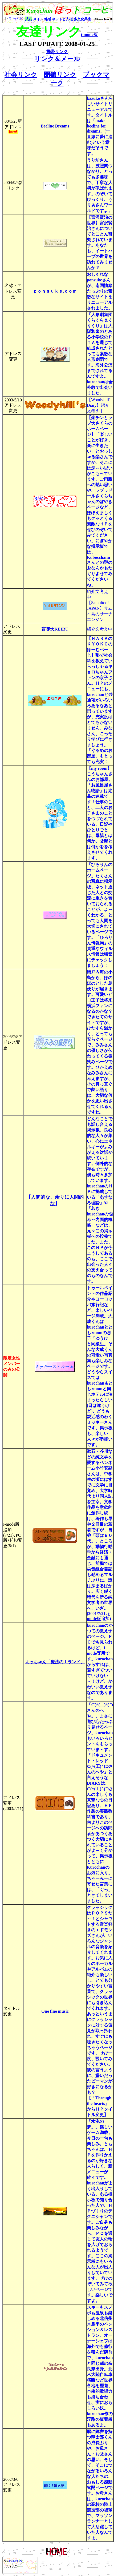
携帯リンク (57, 51)
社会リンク (21, 74)
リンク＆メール (57, 58)
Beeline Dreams (55, 126)
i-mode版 (89, 34)
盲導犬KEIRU (55, 629)
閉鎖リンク (60, 74)
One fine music (54, 2011)
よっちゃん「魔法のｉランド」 (55, 1662)
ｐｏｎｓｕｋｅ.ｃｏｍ (55, 291)
